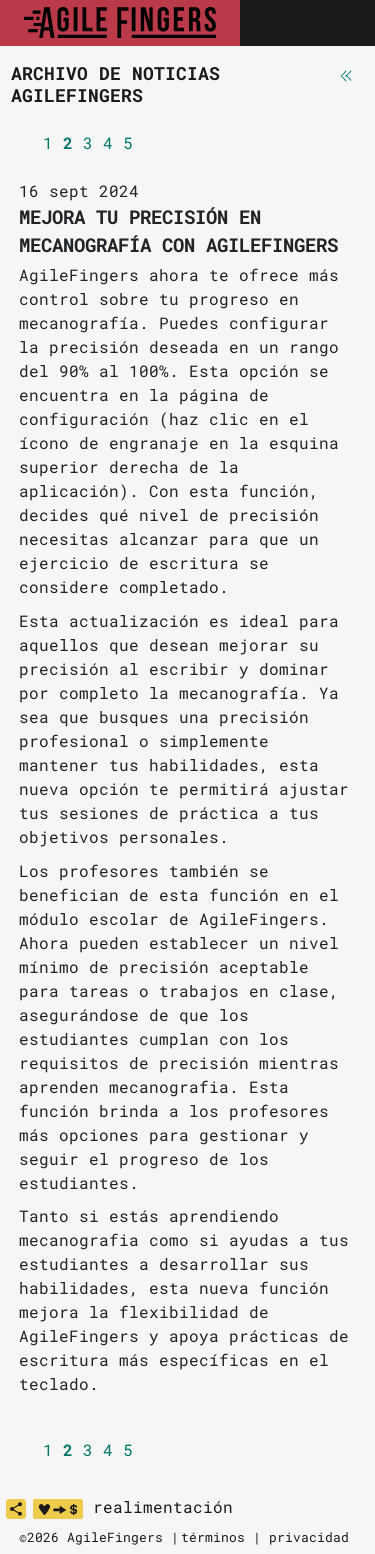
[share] (16, 1509)
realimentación (163, 1507)
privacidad (309, 1537)
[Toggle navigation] (338, 23)
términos (213, 1537)
